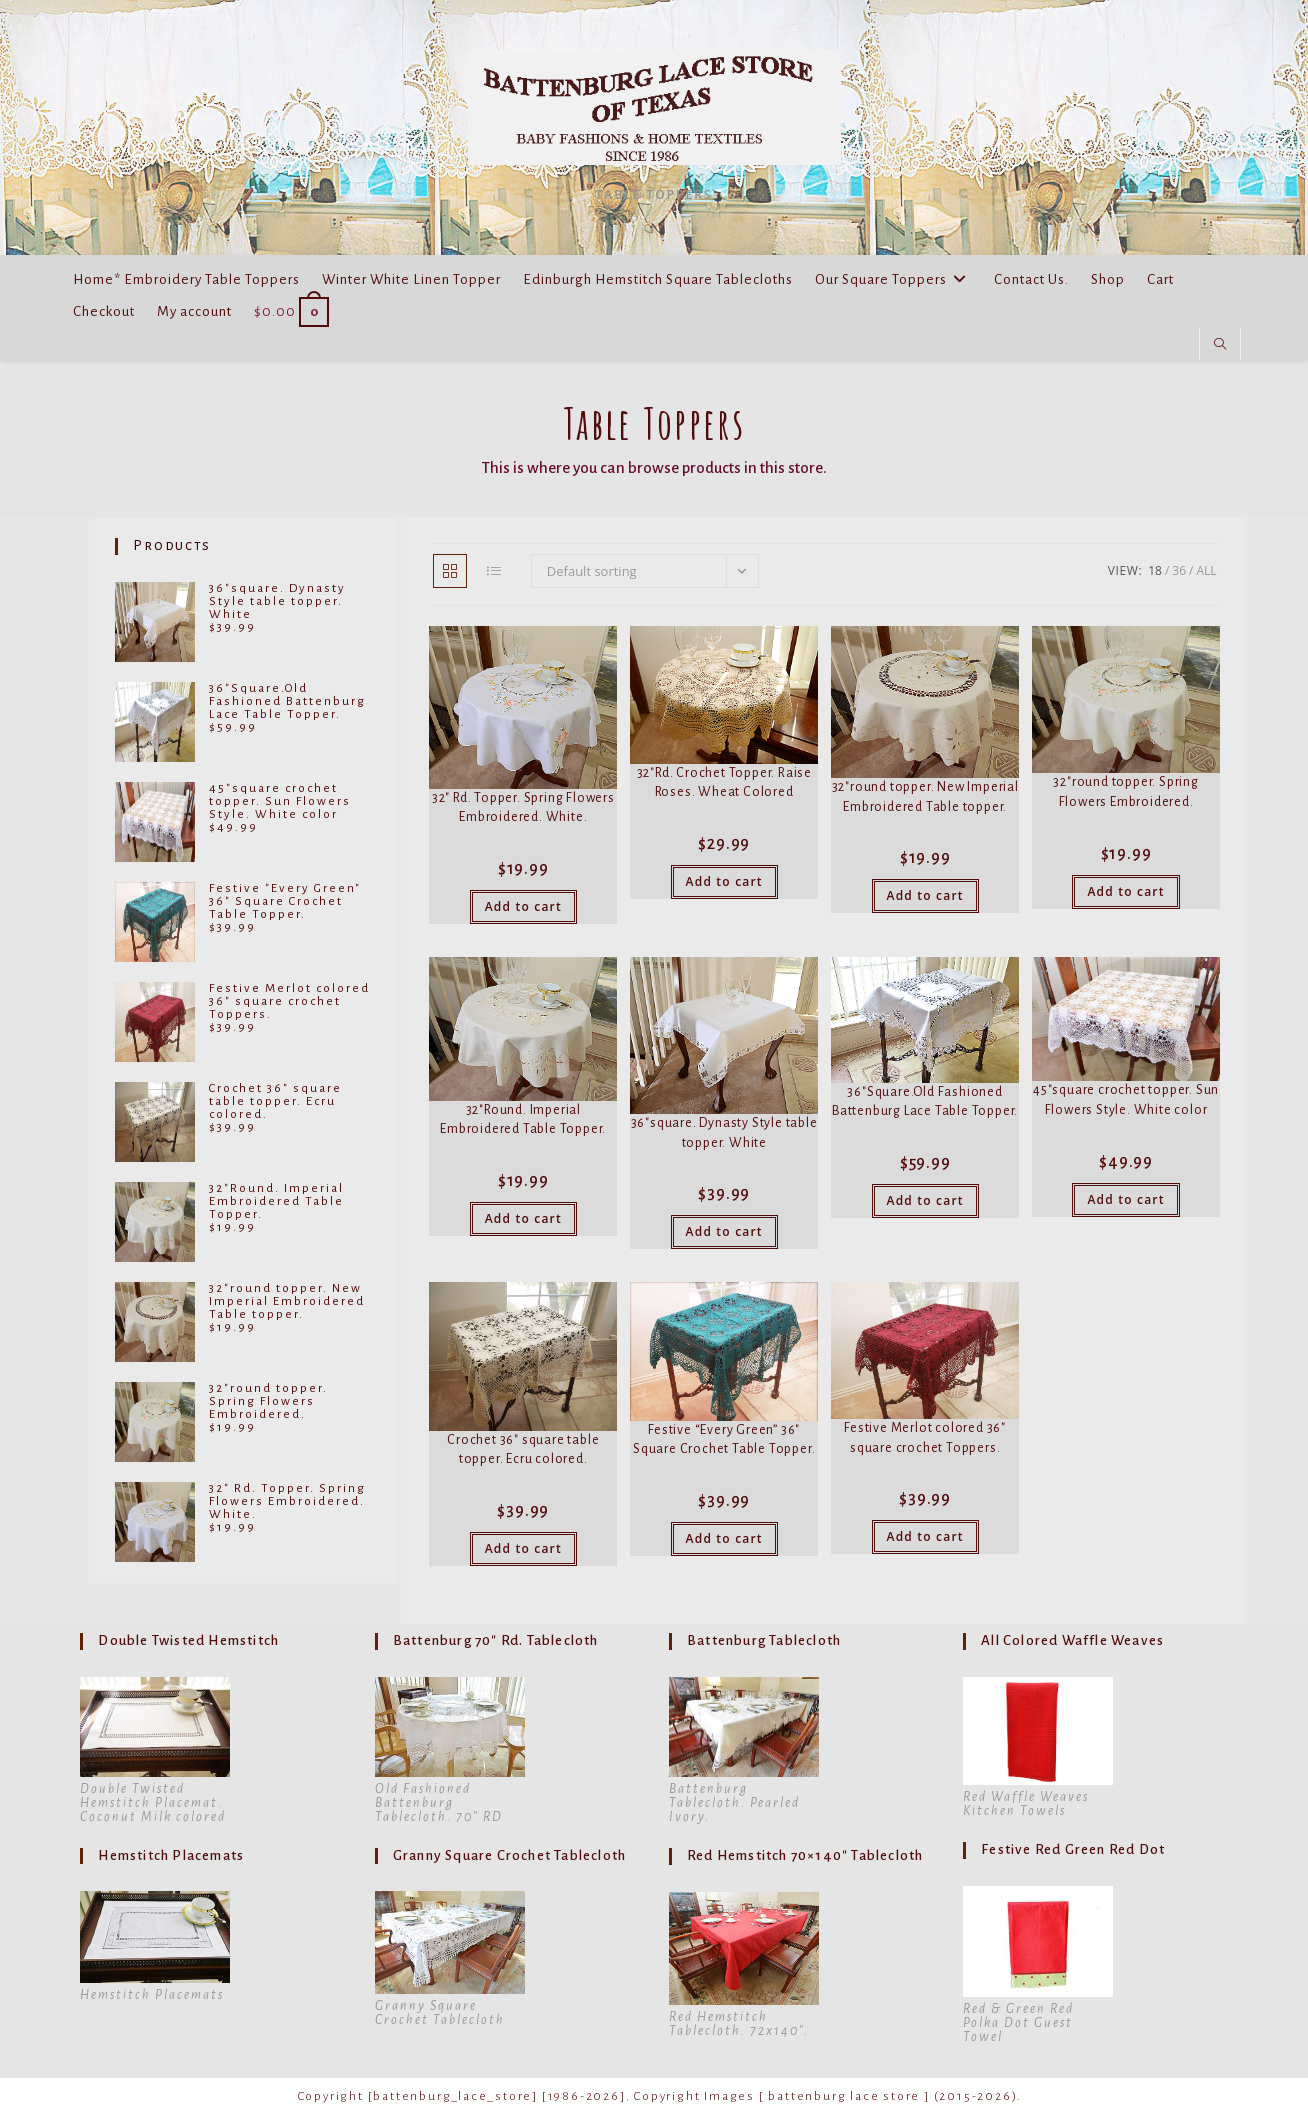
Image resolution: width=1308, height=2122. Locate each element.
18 (1155, 570)
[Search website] (1220, 345)
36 (1179, 570)
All (1206, 570)
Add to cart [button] (523, 906)
